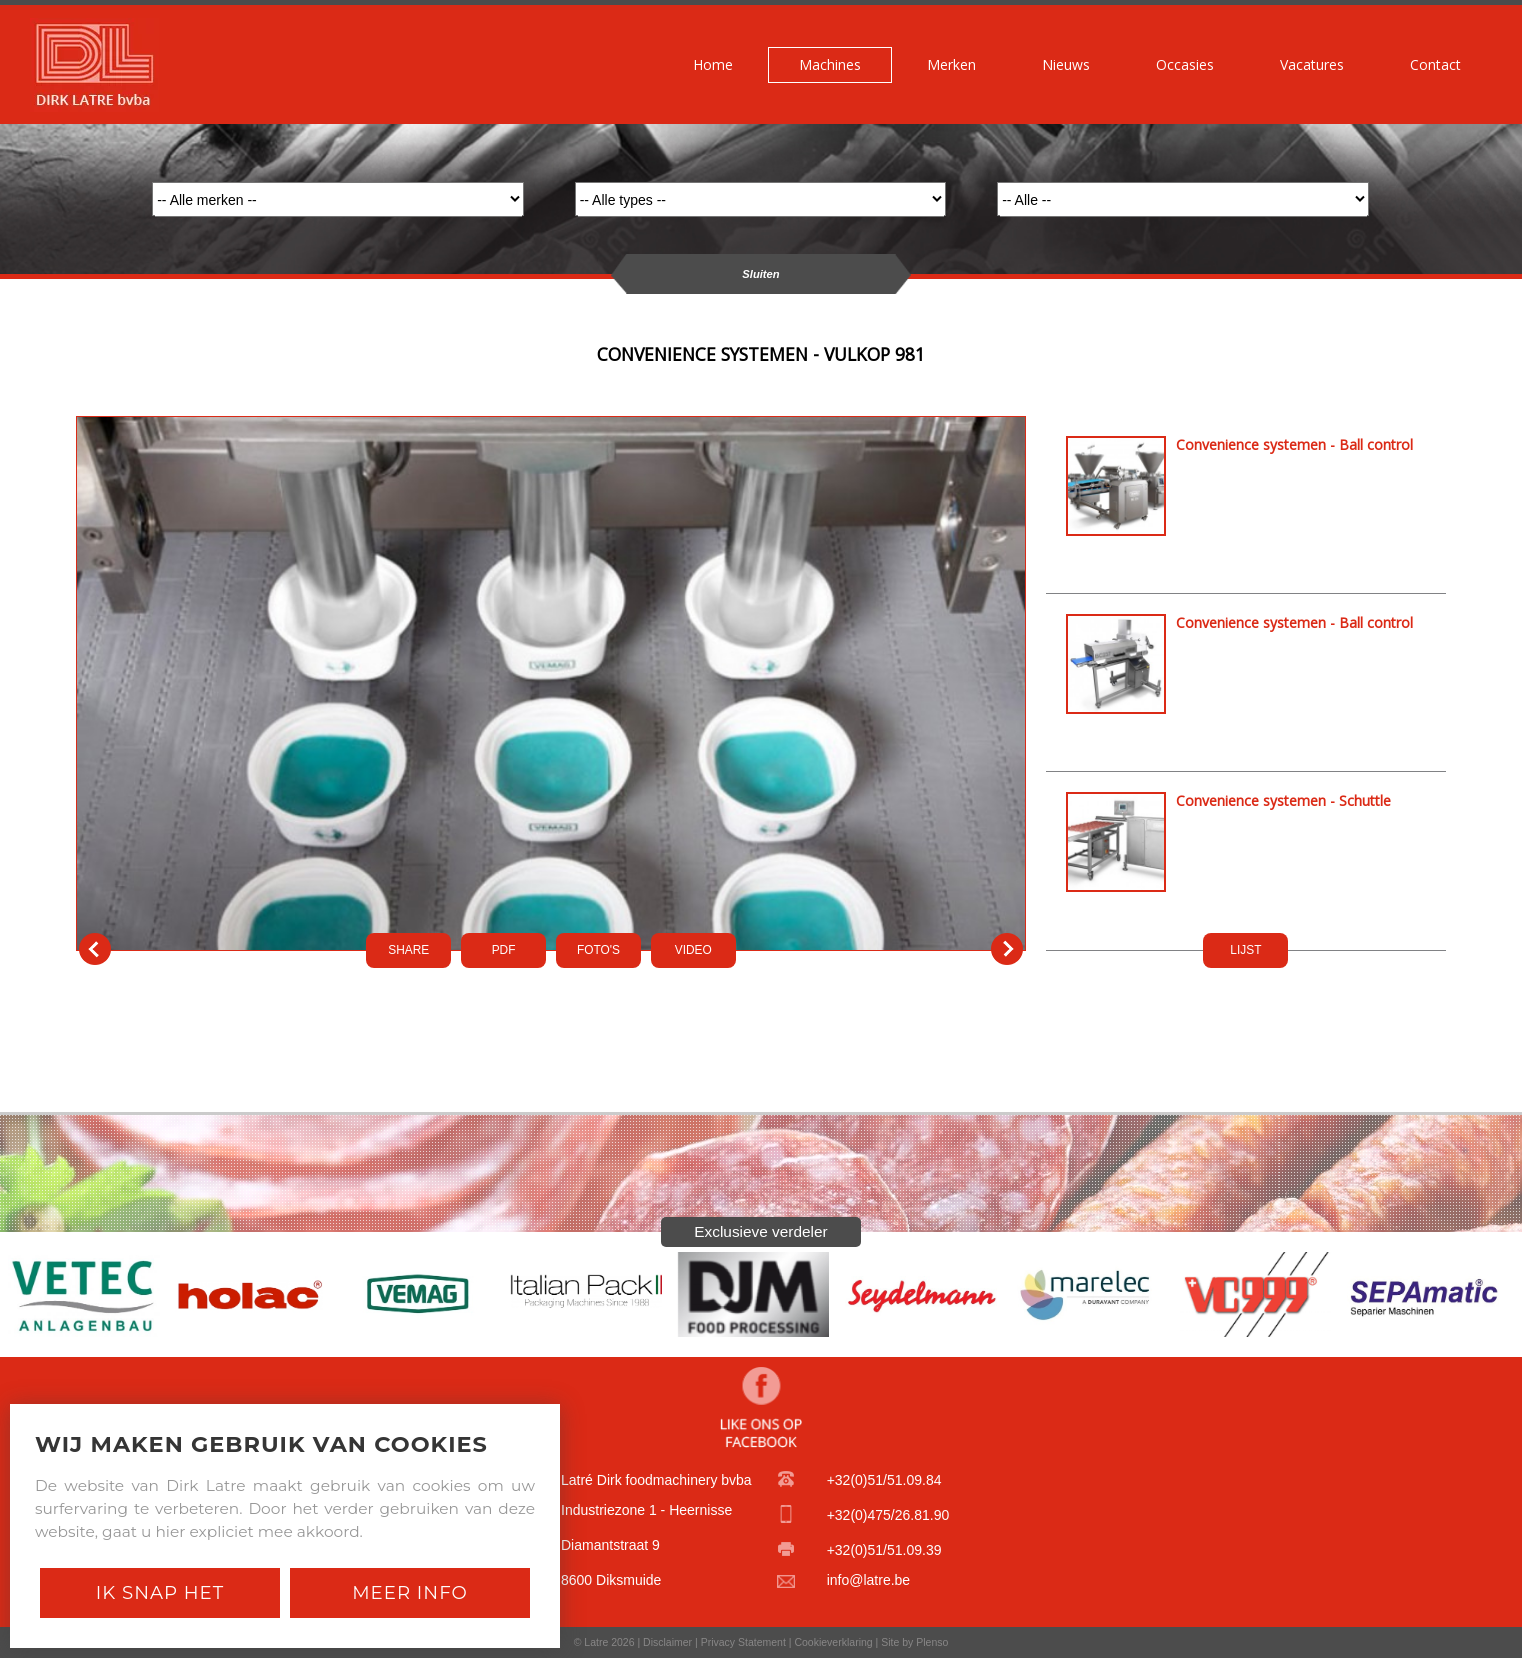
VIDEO (693, 950)
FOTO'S (598, 950)
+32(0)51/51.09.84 (884, 1480)
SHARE (408, 950)
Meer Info (410, 1592)
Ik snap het (160, 1592)
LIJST (1245, 950)
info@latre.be (868, 1580)
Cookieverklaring (833, 1642)
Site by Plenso (914, 1642)
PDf (504, 950)
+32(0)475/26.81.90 (888, 1515)
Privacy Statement (743, 1642)
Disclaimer (667, 1642)
